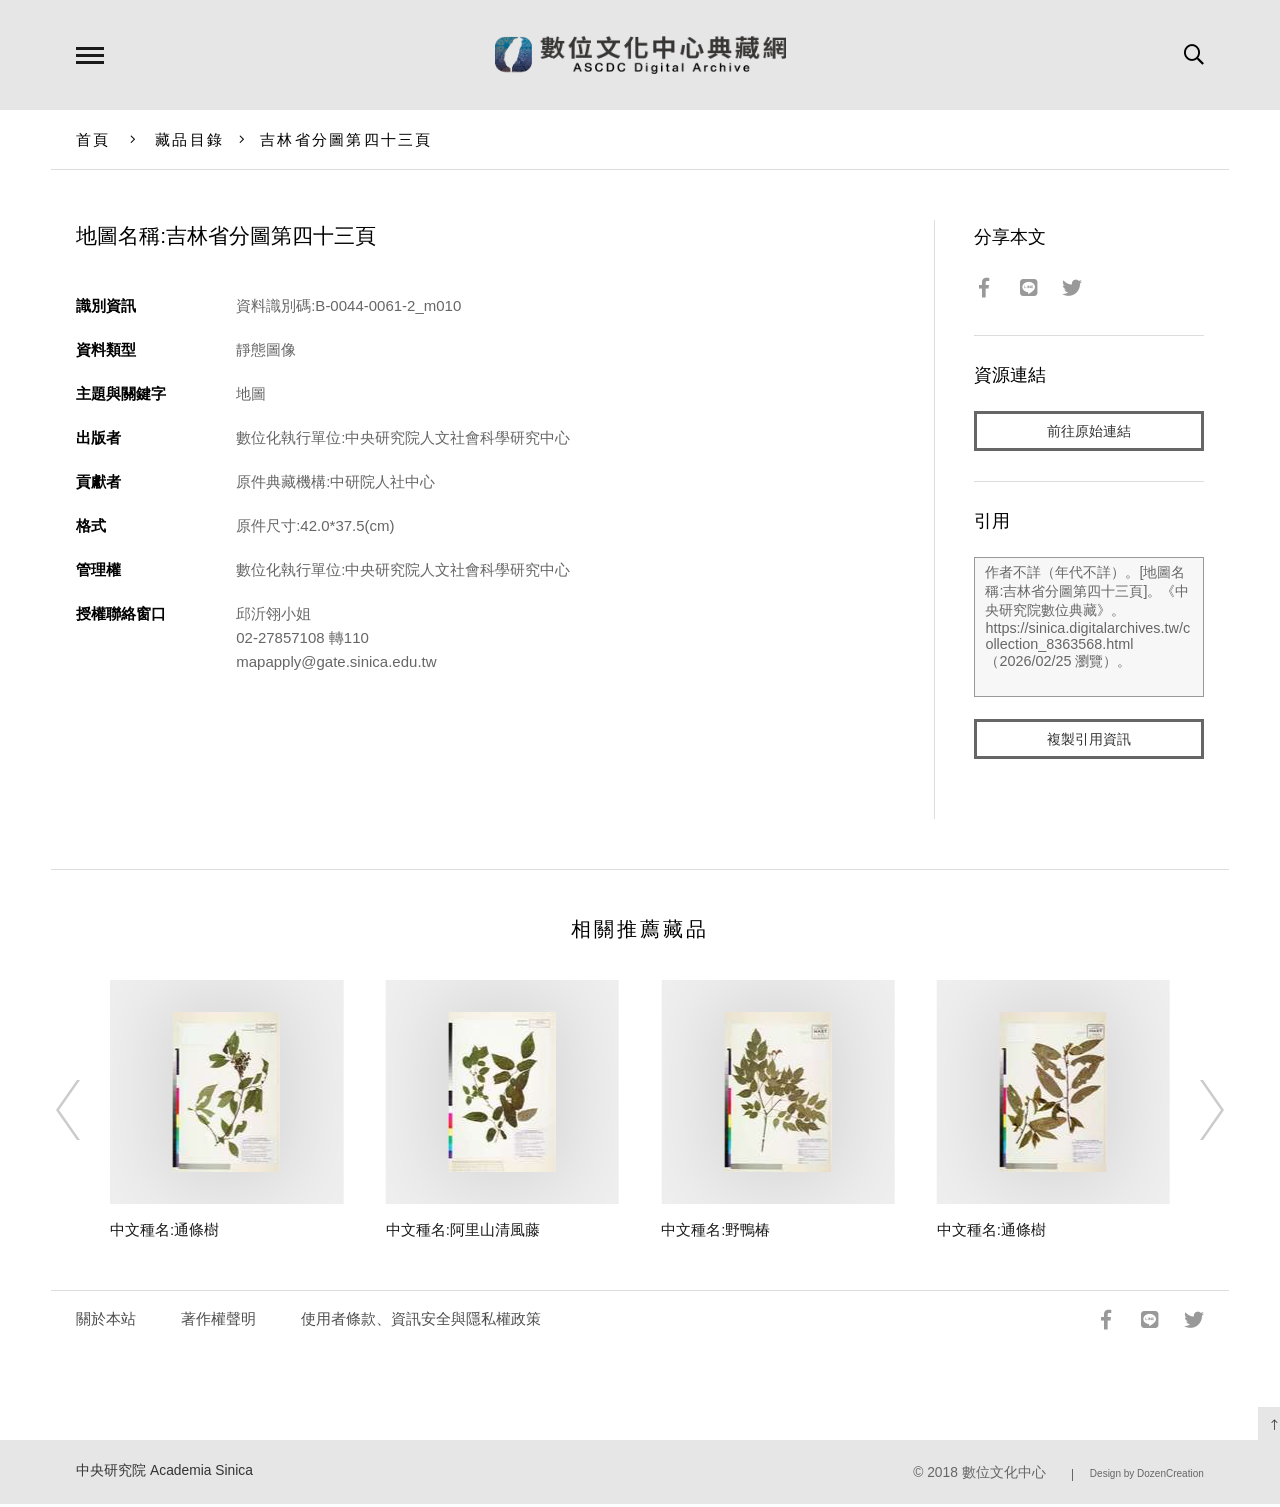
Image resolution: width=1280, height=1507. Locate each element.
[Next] (1194, 1114)
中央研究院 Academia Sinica (164, 1474)
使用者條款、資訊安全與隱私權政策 (421, 1322)
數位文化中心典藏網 (640, 55)
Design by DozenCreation (1147, 1477)
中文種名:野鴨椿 (715, 1233)
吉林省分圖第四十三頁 (346, 139)
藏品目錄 (189, 139)
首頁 (93, 139)
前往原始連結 (1089, 431)
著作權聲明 (218, 1322)
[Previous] (86, 1114)
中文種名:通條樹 (164, 1233)
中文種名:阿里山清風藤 (463, 1233)
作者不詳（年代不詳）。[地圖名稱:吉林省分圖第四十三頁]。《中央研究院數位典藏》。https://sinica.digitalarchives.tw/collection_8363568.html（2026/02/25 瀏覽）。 (1088, 629)
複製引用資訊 (1089, 741)
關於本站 (106, 1322)
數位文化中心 (1004, 1476)
